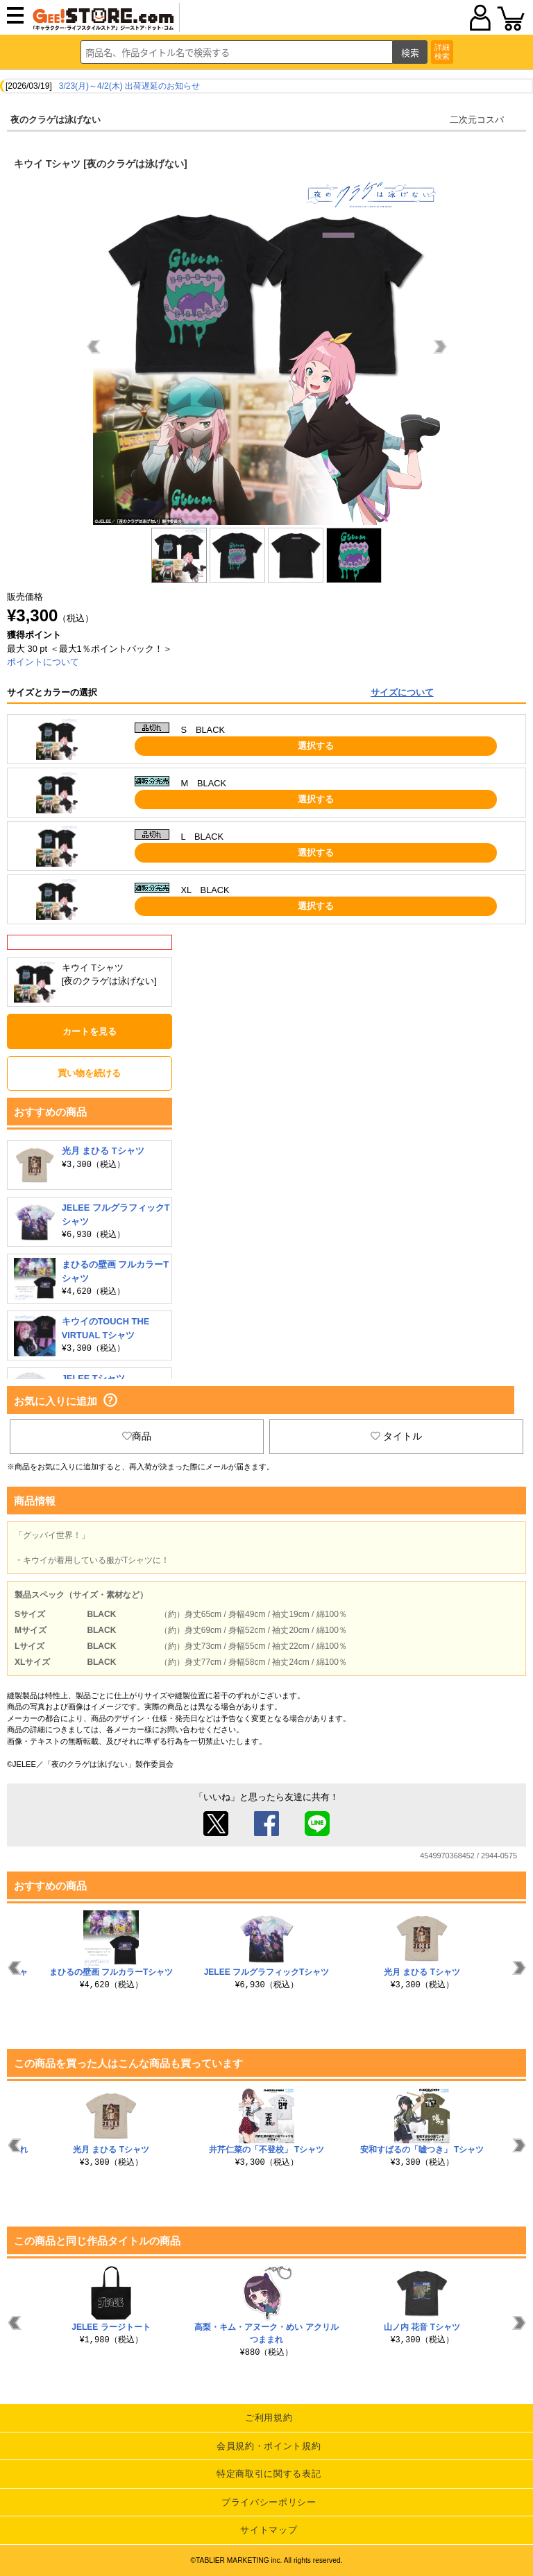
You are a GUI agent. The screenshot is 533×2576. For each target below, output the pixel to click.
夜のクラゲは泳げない (55, 119)
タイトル (396, 1436)
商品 (136, 1436)
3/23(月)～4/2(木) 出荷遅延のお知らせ (129, 86)
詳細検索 (442, 51)
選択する (316, 746)
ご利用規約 (268, 2417)
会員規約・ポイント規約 (269, 2446)
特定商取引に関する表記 (269, 2474)
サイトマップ (268, 2530)
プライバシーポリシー (268, 2502)
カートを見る (89, 1031)
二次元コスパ (477, 119)
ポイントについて (43, 662)
